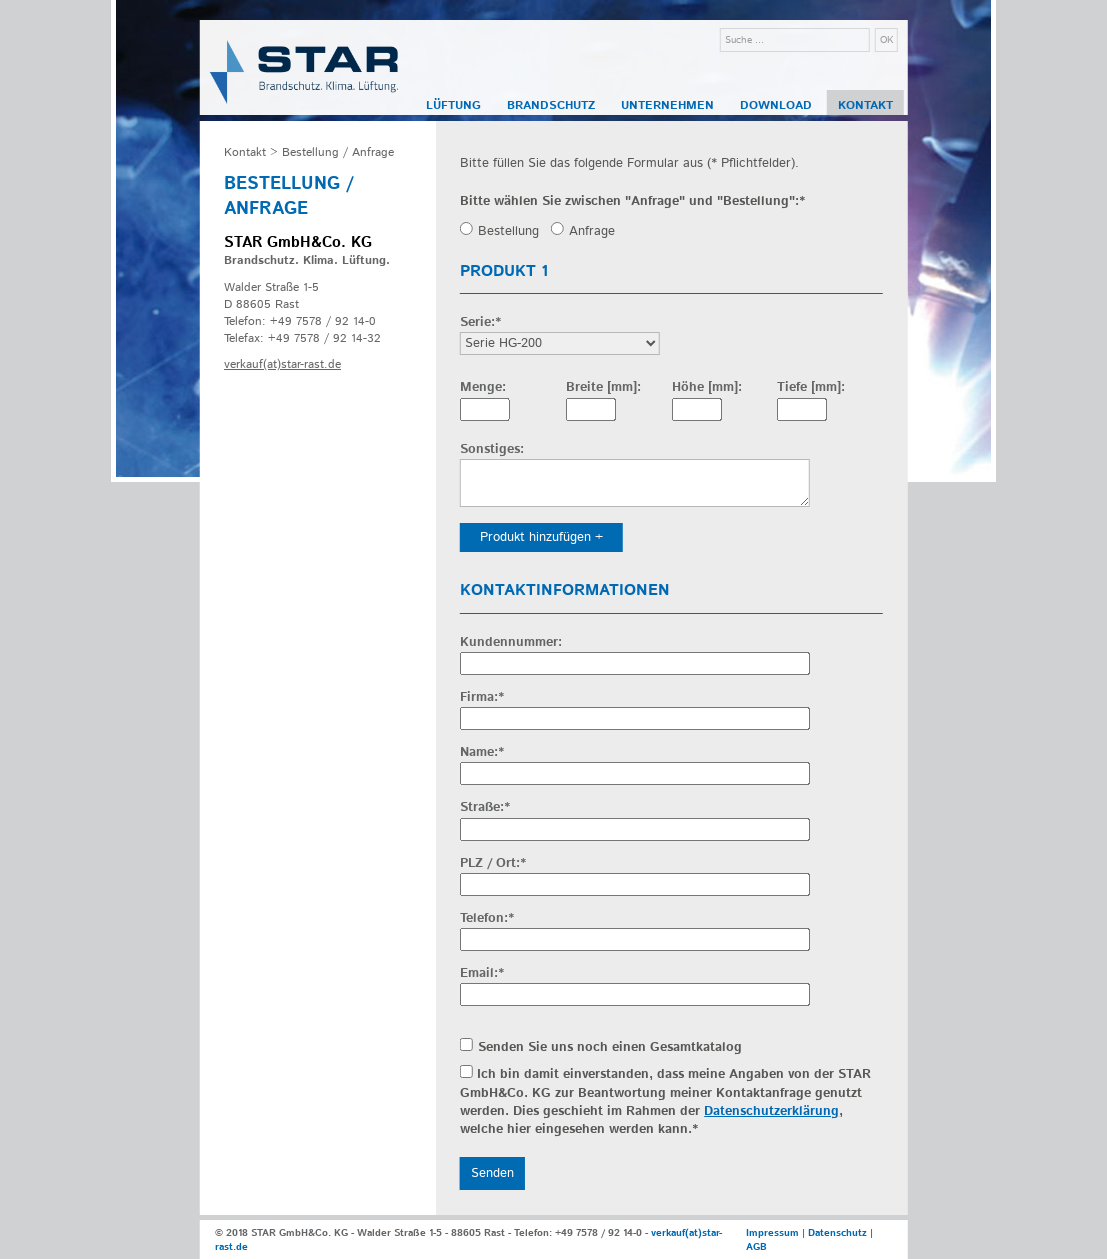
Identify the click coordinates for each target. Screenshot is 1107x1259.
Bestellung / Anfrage (338, 152)
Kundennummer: (511, 643)
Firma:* (482, 698)
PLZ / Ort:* (493, 864)
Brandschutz (551, 105)
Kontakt (865, 105)
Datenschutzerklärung (771, 1111)
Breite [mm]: (603, 388)
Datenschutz (837, 1233)
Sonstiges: (492, 450)
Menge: (483, 388)
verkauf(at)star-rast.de (282, 364)
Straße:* (485, 808)
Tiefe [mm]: (811, 388)
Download (776, 105)
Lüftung (453, 105)
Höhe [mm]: (707, 388)
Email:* (482, 974)
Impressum (772, 1233)
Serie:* (480, 323)
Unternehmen (667, 105)
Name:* (482, 753)
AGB (756, 1247)
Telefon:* (487, 919)
